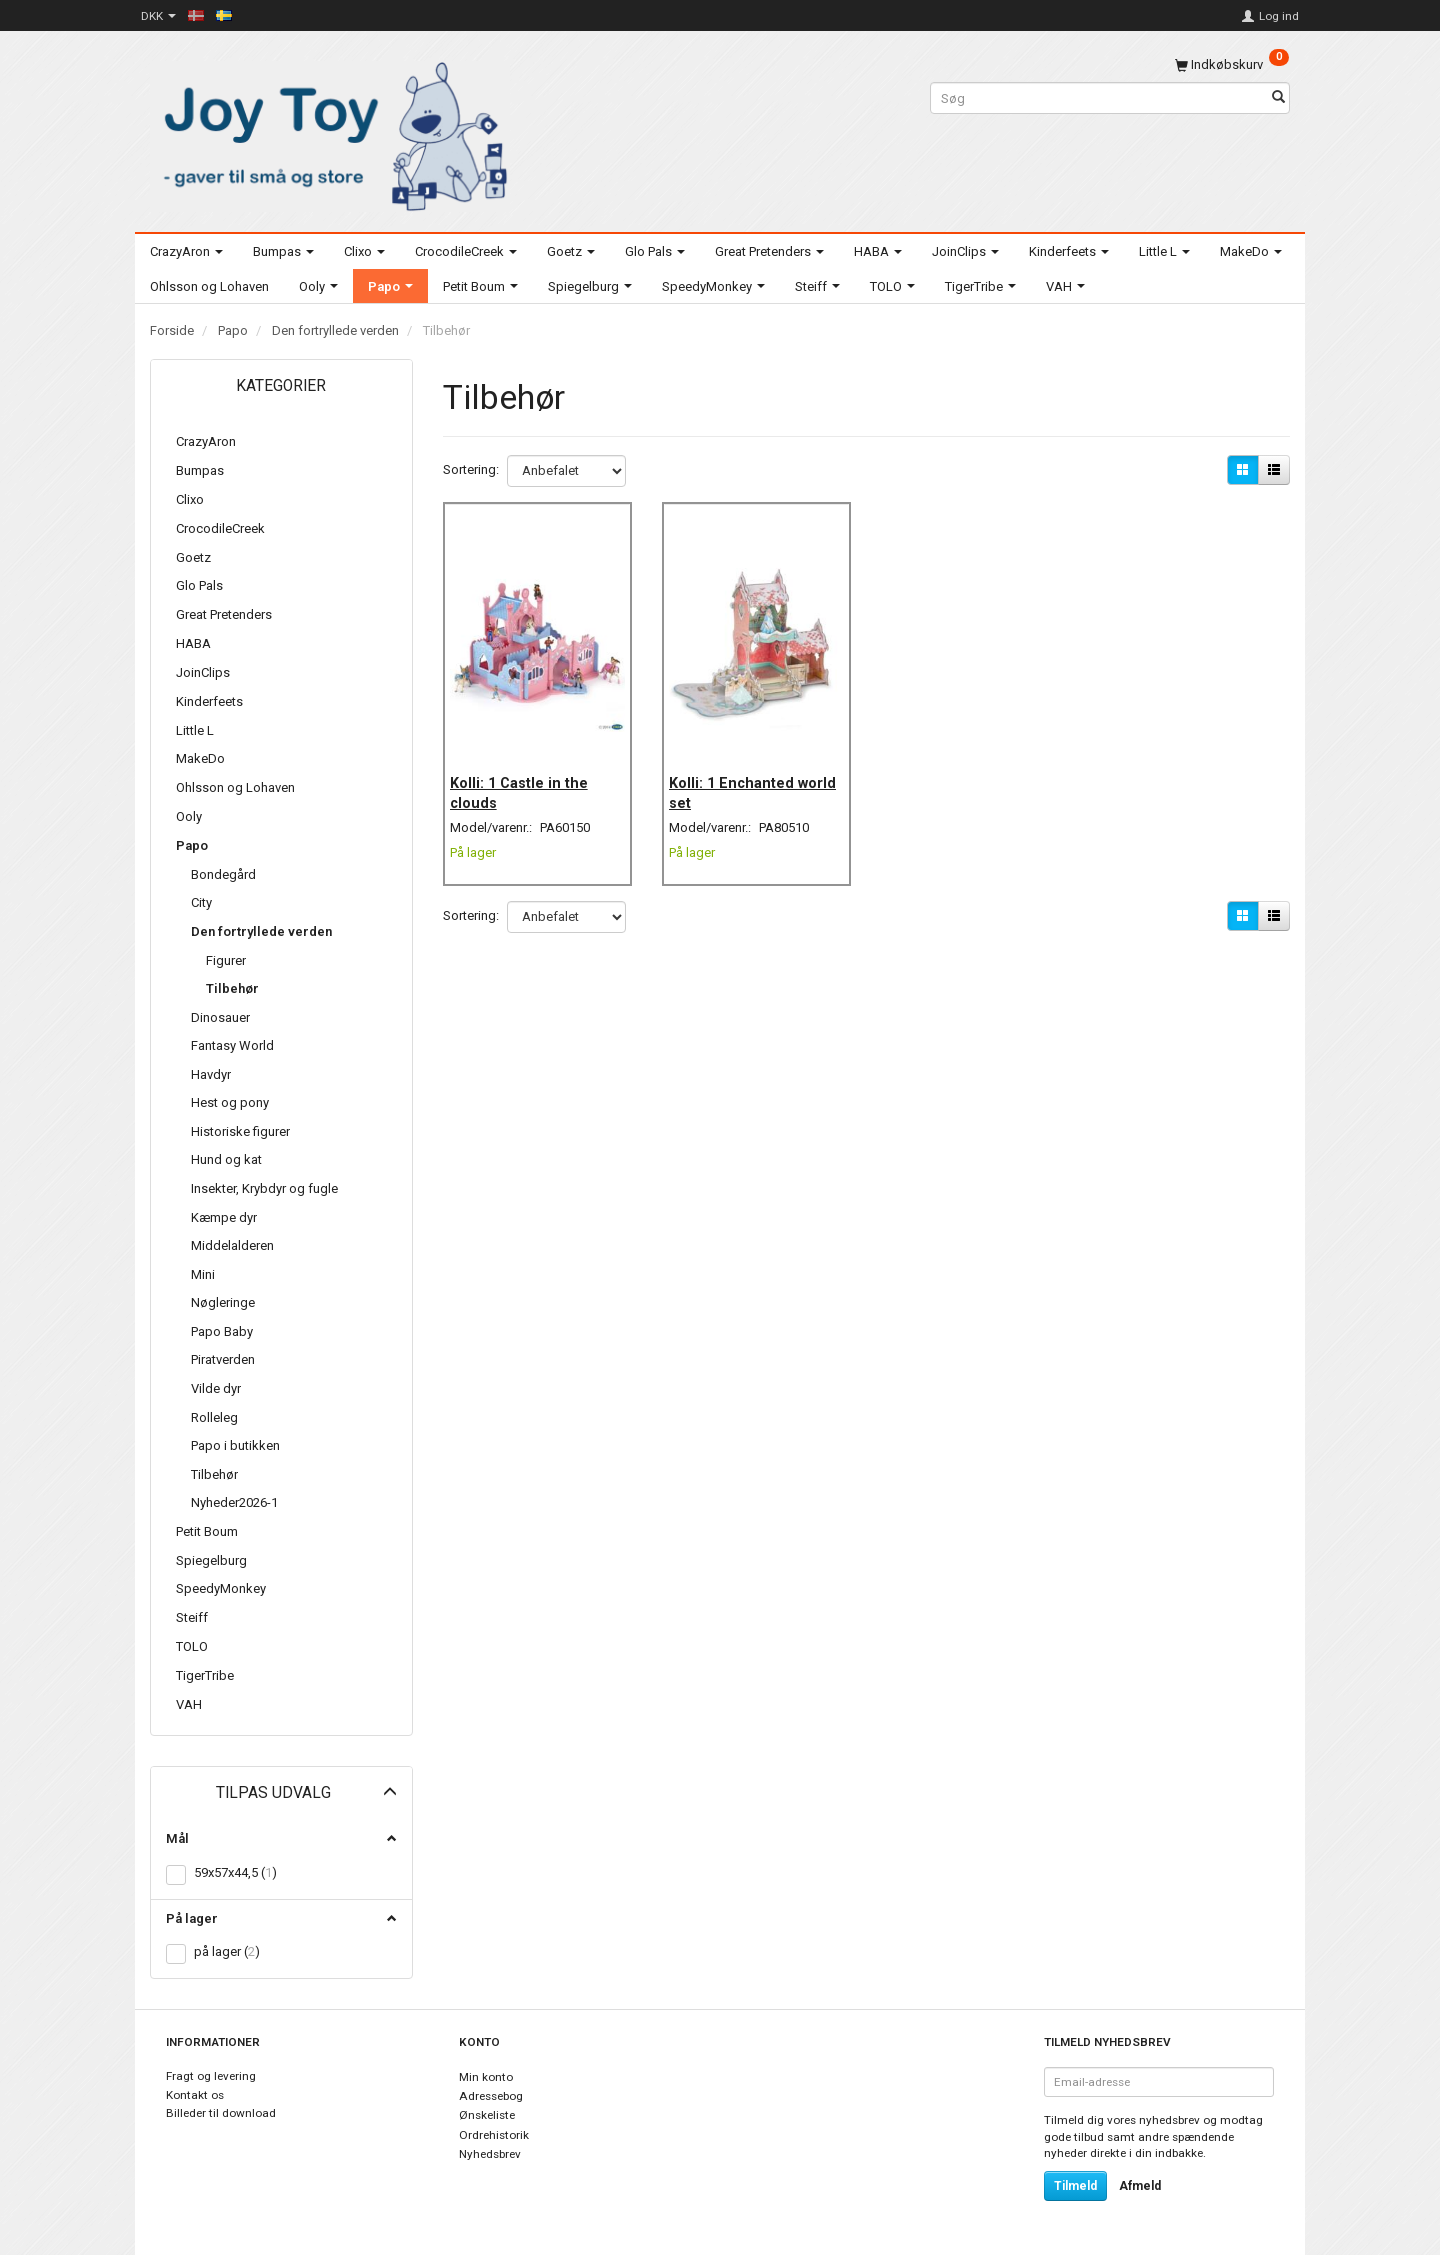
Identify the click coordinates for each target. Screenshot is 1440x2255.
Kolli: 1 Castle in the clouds (528, 772)
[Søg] (1278, 98)
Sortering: (471, 469)
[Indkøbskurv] (1232, 64)
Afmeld (1140, 2186)
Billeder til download (221, 2113)
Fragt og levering (211, 2076)
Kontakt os (195, 2095)
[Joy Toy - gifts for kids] (330, 132)
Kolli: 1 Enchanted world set (740, 772)
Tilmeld (1075, 2186)
